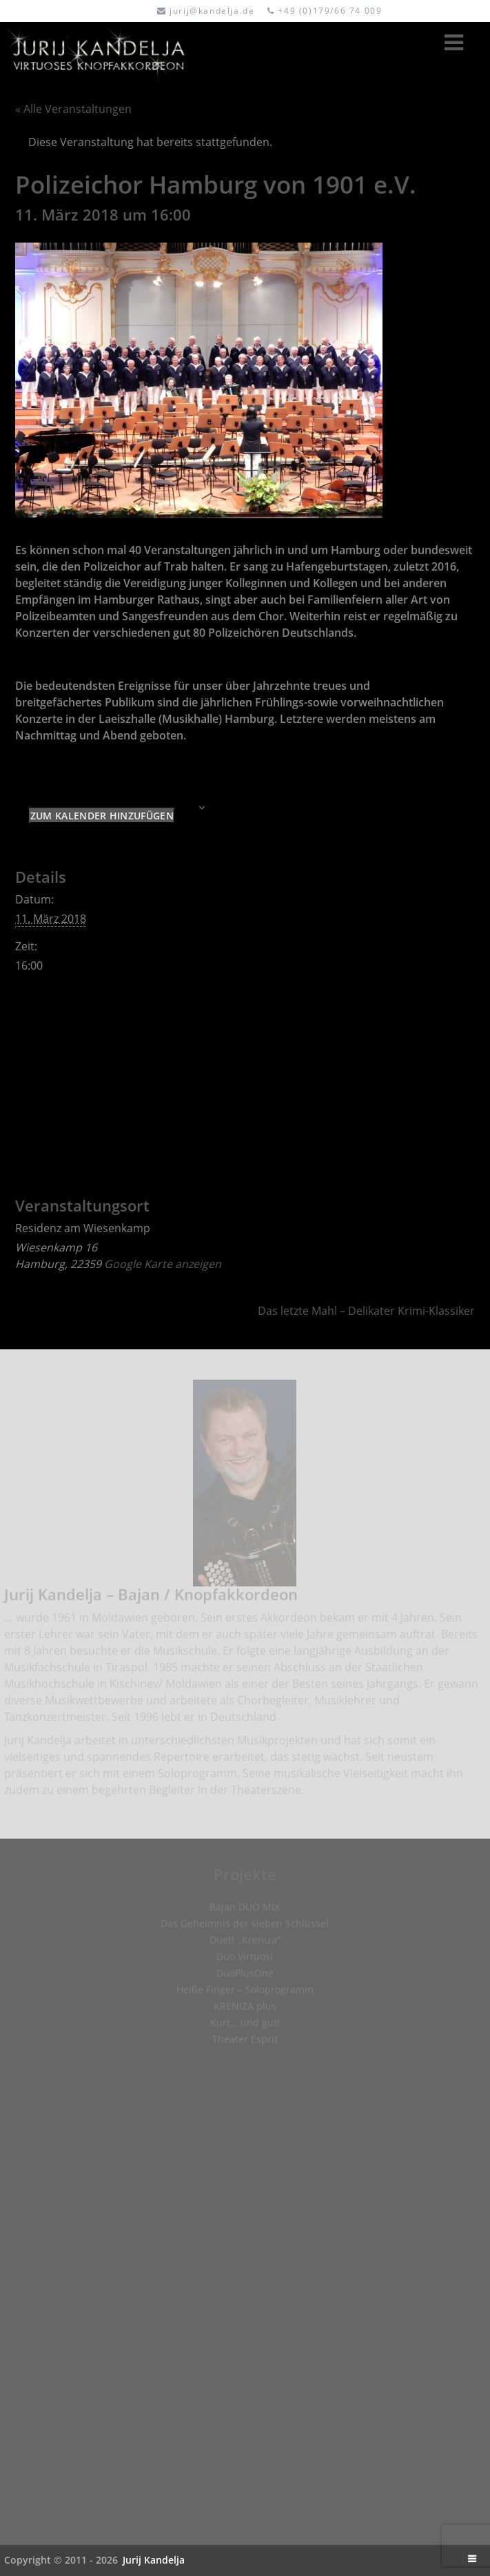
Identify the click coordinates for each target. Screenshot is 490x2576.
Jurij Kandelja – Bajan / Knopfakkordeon (151, 1598)
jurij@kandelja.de (212, 11)
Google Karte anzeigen (162, 1263)
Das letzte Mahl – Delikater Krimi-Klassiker (366, 1310)
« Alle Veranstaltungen (73, 108)
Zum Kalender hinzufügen (102, 815)
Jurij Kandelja (154, 2559)
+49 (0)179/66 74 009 (330, 11)
